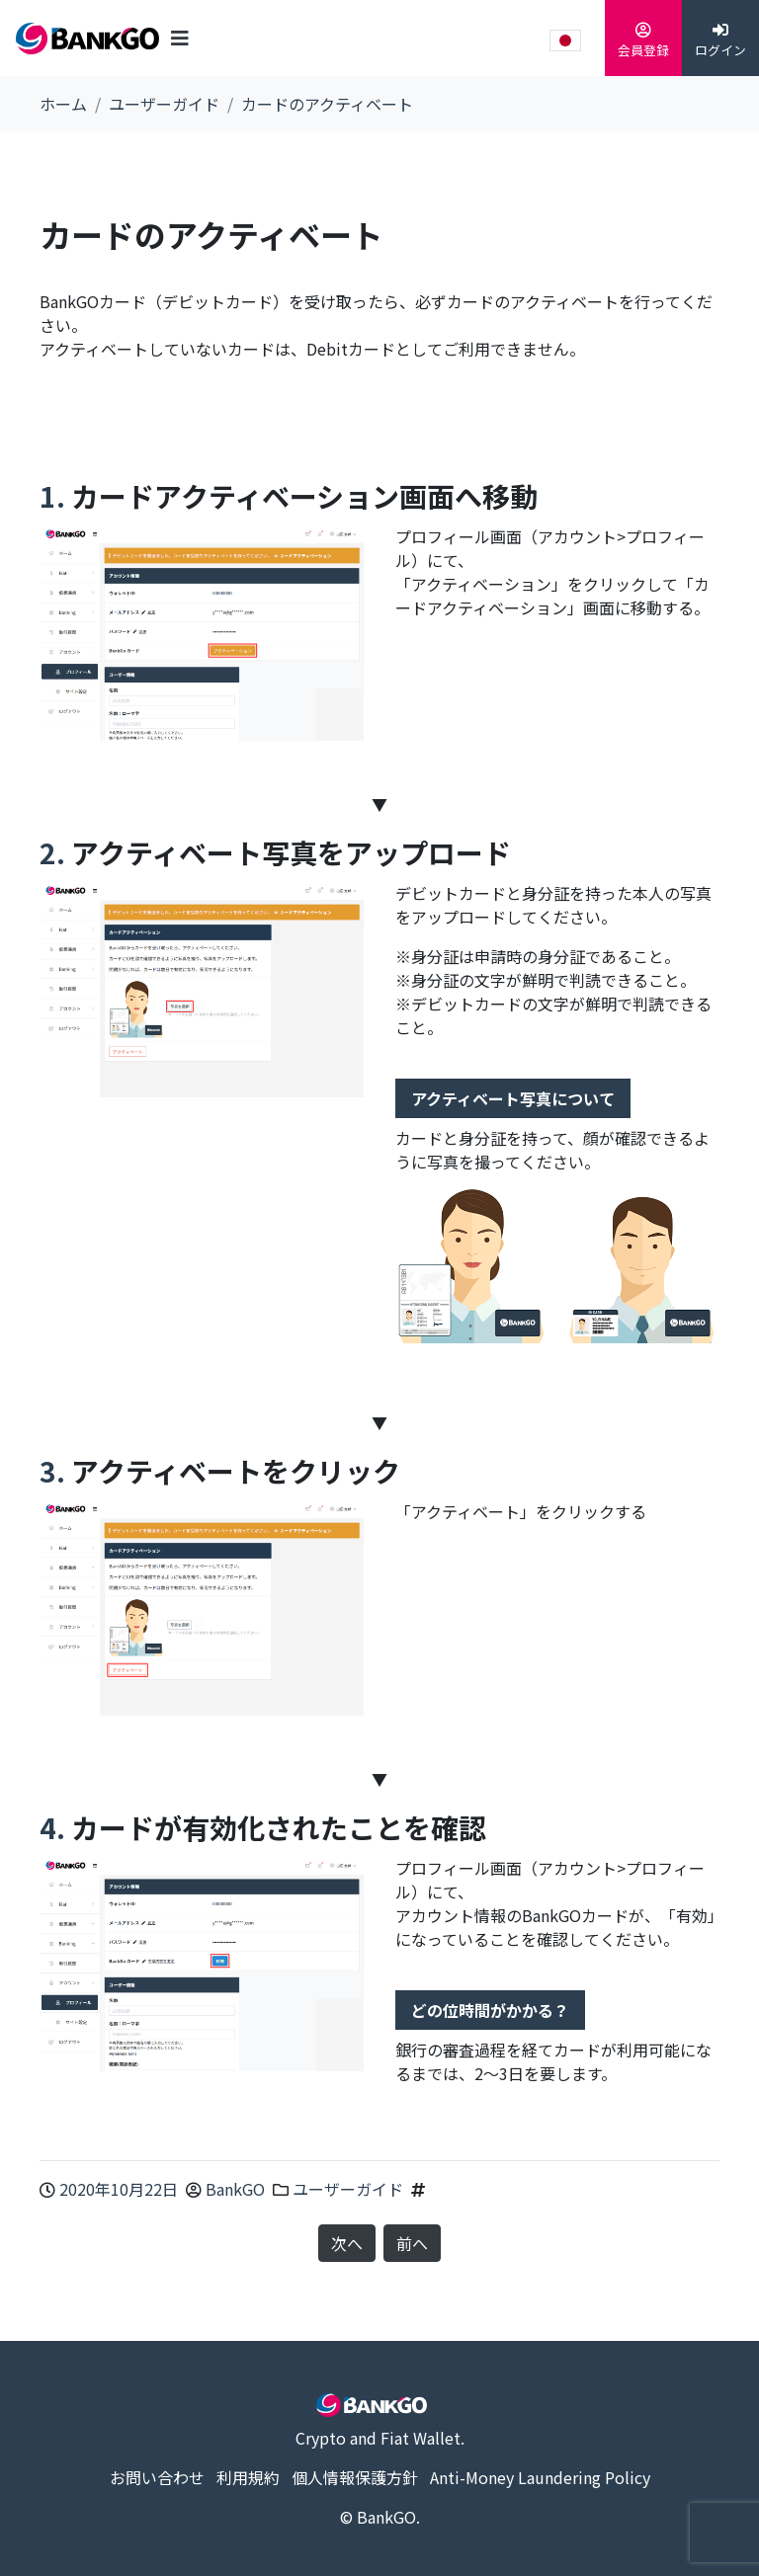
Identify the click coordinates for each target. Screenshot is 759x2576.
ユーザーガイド (164, 104)
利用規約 (248, 2477)
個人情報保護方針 (355, 2477)
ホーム (63, 104)
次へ (347, 2243)
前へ (412, 2243)
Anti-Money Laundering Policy (540, 2477)
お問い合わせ (157, 2477)
